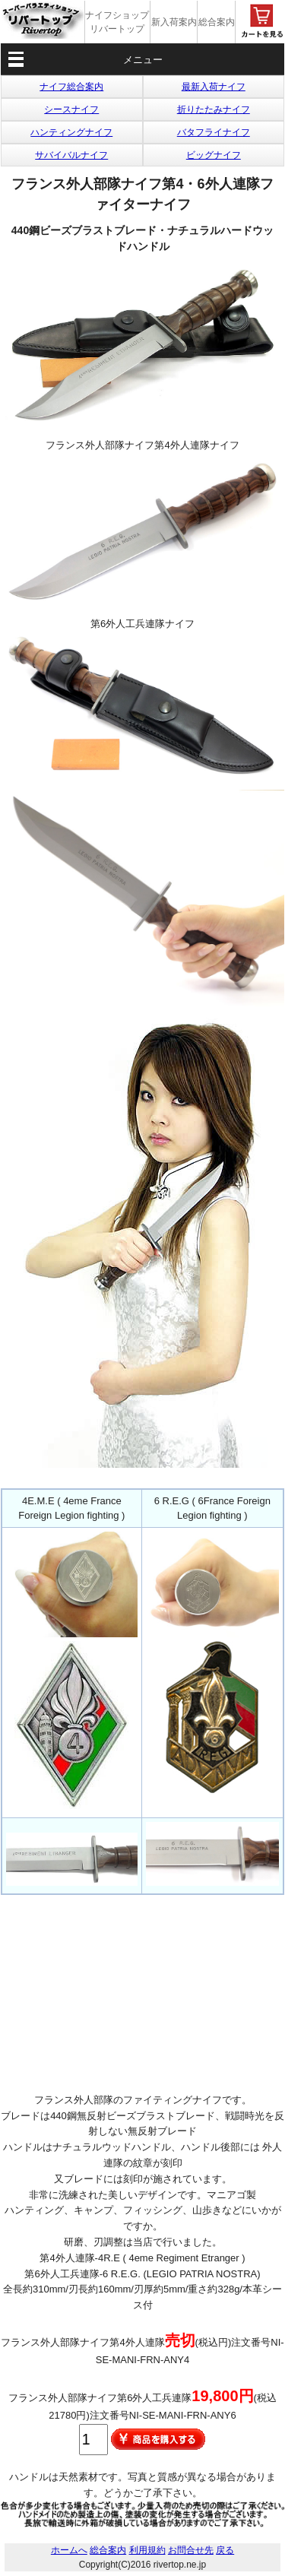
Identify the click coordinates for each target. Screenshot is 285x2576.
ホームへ (69, 2550)
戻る (225, 2550)
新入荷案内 (174, 22)
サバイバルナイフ (71, 155)
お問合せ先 (191, 2550)
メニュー (143, 59)
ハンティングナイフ (71, 132)
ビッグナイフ (213, 155)
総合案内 (216, 22)
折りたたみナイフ (213, 109)
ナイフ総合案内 (71, 86)
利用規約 (147, 2550)
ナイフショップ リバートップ (117, 22)
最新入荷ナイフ (213, 86)
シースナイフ (71, 109)
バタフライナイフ (213, 132)
